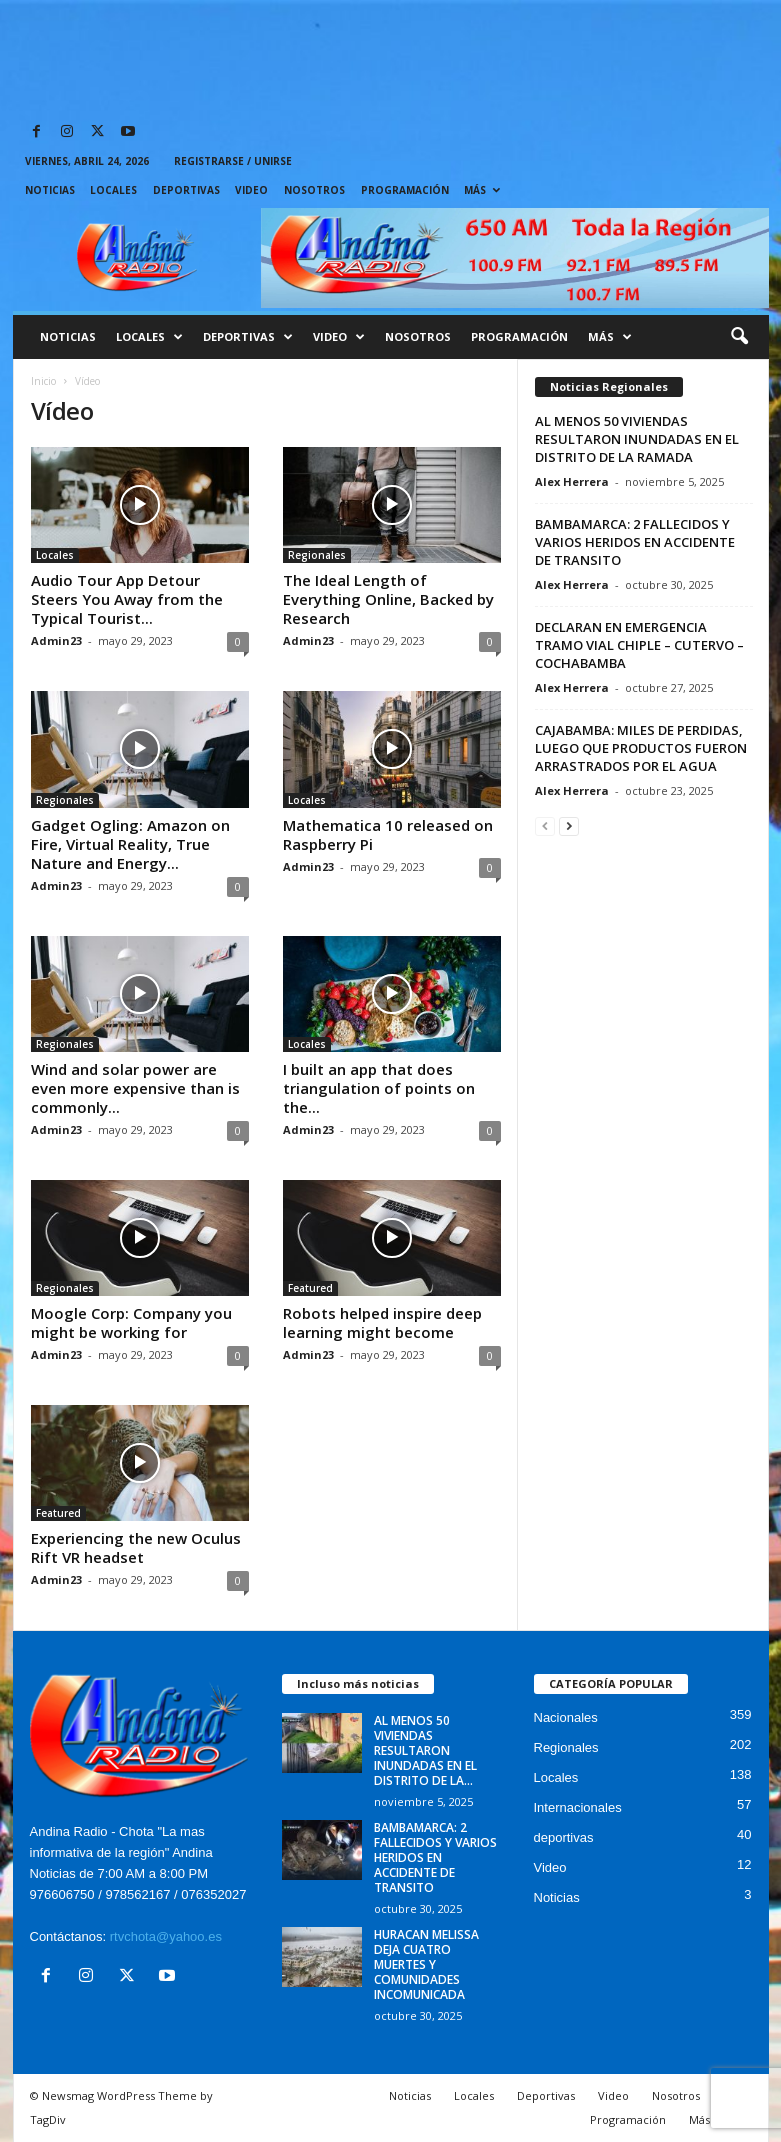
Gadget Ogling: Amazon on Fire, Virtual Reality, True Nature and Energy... (130, 844)
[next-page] (569, 825)
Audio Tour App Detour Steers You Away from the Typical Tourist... (127, 599)
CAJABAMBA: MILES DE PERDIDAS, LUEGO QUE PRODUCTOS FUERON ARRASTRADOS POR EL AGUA (641, 748)
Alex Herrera (572, 481)
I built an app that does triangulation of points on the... (379, 1088)
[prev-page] (545, 825)
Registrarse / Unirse (233, 161)
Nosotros (314, 190)
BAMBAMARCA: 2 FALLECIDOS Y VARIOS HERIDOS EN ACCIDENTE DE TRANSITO (635, 542)
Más (482, 190)
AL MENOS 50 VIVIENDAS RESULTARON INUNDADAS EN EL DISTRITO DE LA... (425, 1750)
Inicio (43, 381)
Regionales (317, 555)
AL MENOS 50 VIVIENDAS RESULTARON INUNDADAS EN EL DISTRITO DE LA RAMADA (637, 439)
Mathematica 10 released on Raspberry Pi (388, 834)
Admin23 (56, 640)
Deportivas (186, 190)
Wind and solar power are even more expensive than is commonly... (135, 1088)
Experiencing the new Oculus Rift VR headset (136, 1547)
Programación (405, 190)
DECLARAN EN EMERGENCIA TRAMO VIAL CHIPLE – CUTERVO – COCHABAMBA (639, 645)
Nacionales (566, 1717)
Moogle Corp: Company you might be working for (131, 1322)
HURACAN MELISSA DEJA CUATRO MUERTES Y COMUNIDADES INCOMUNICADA (426, 1964)
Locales (113, 190)
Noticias (50, 190)
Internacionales (578, 1807)
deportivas (564, 1837)
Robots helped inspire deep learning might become (382, 1322)
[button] (739, 337)
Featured (310, 1288)
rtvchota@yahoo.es (166, 1936)
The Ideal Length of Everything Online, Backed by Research (388, 599)
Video (251, 190)
